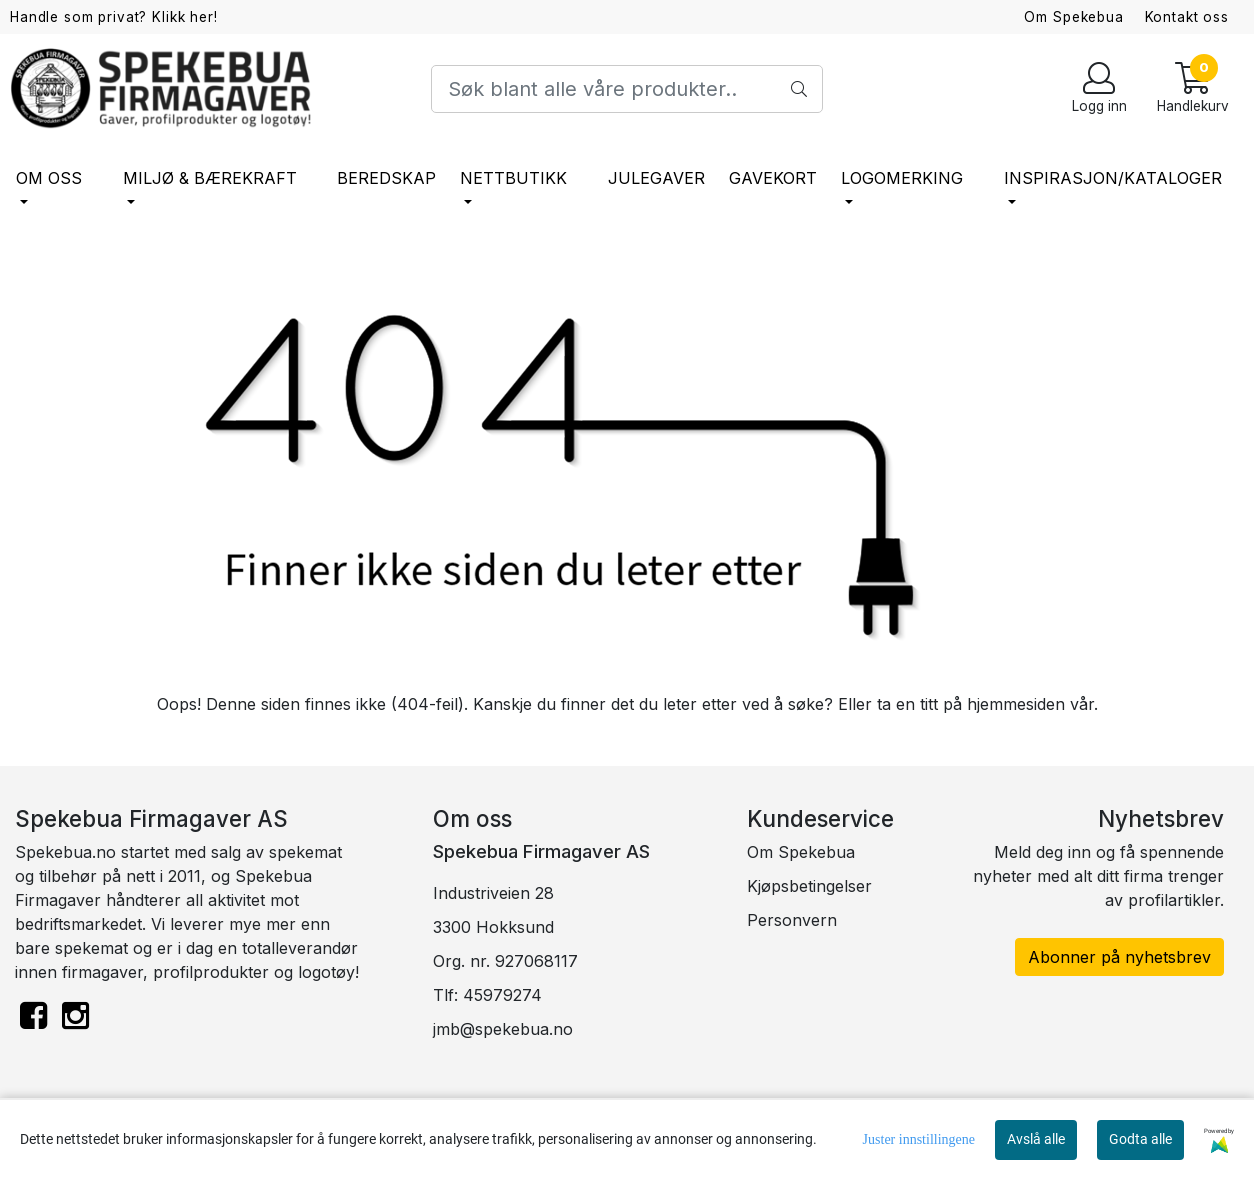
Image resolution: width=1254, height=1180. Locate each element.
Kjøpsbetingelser (809, 886)
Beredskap (386, 178)
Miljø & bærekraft (210, 178)
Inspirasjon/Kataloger (1113, 178)
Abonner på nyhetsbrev (1119, 957)
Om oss (49, 178)
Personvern (792, 920)
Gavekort (773, 178)
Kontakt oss (1187, 17)
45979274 (502, 995)
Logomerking (902, 178)
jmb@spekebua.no (503, 1029)
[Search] (626, 89)
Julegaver (656, 178)
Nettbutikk (513, 178)
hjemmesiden (1016, 704)
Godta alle (1140, 1139)
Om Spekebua (1073, 17)
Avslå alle (1036, 1139)
